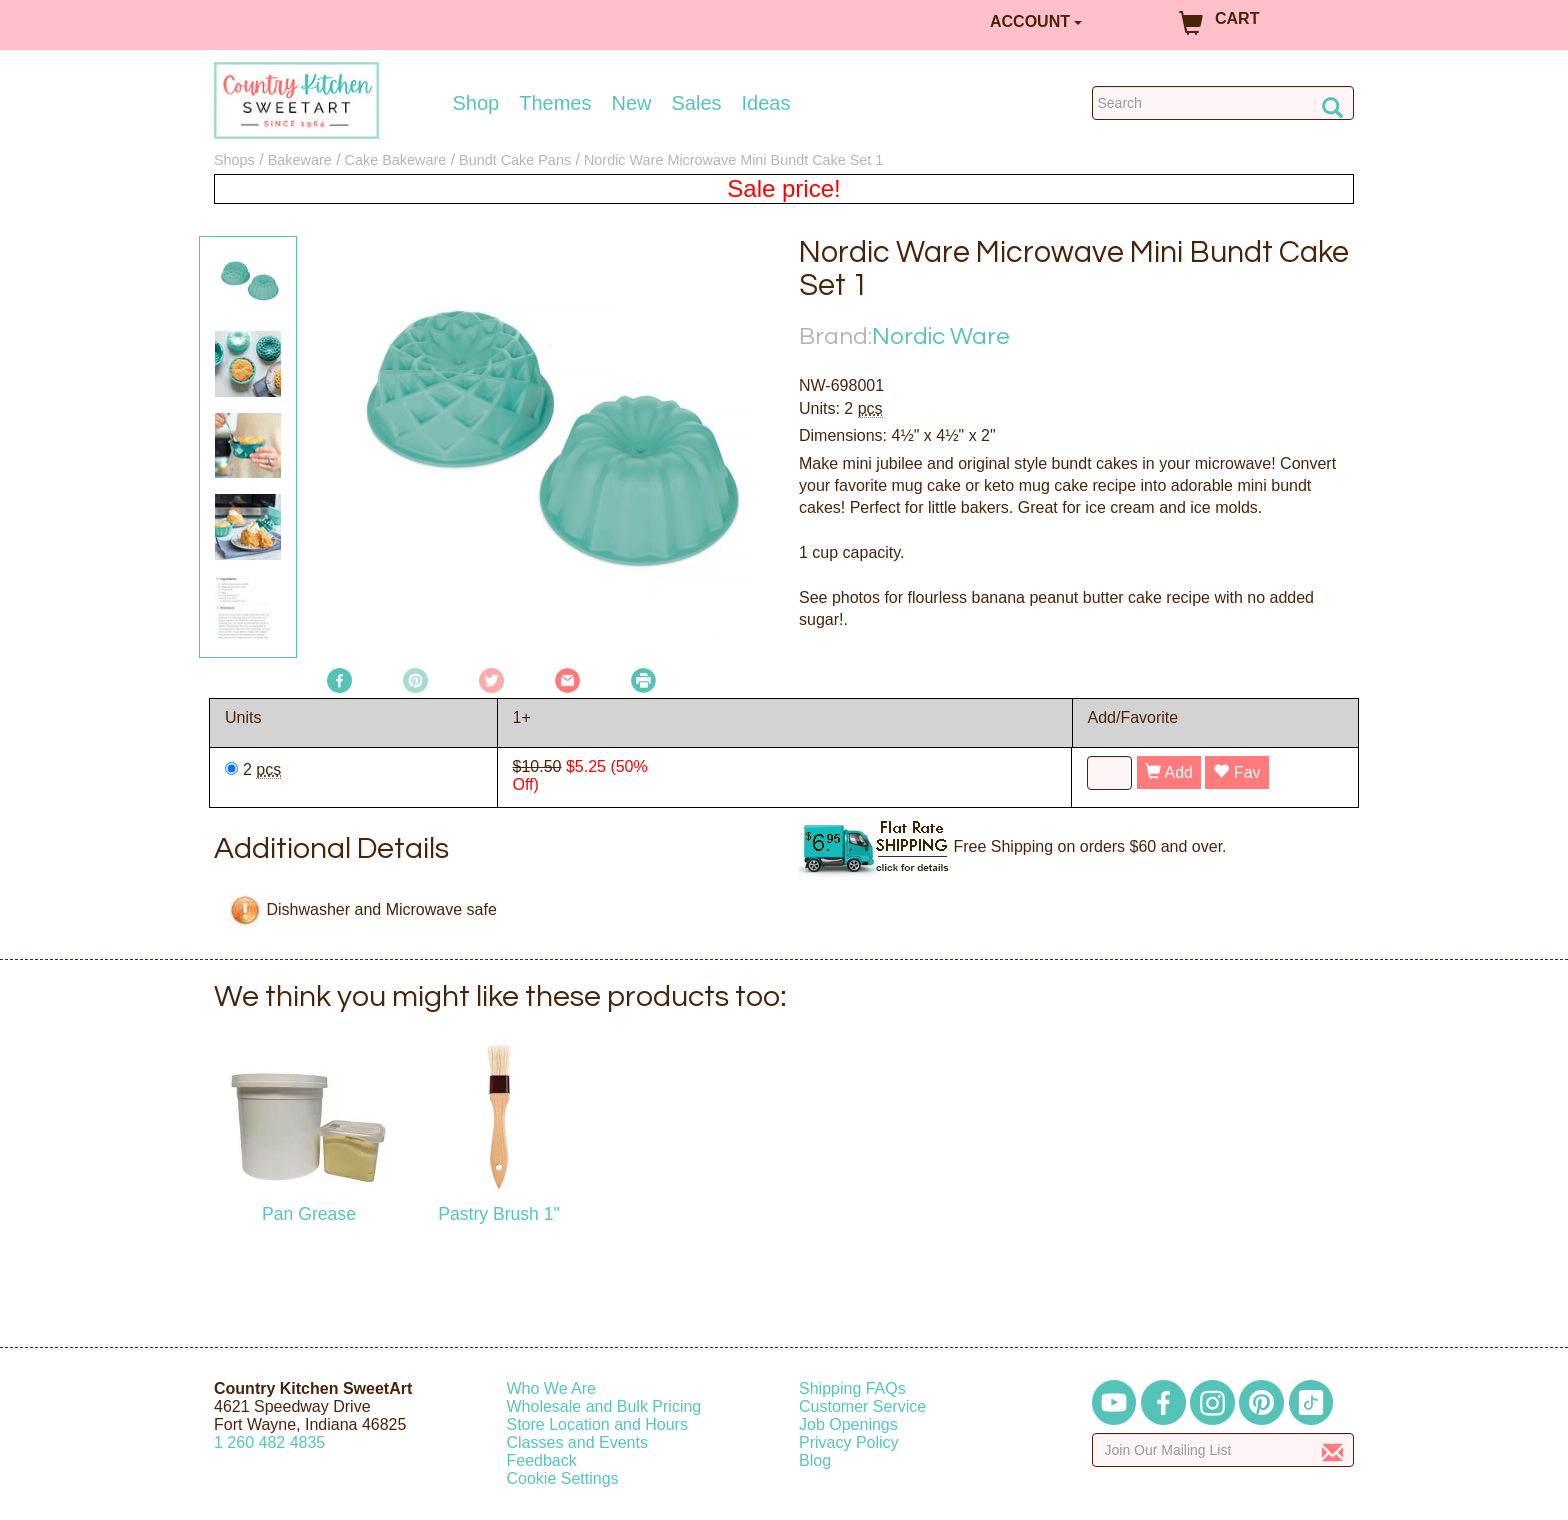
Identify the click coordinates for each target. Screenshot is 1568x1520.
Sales (697, 103)
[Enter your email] (1223, 1450)
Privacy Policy (849, 1442)
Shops (234, 160)
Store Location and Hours (597, 1424)
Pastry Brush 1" (499, 1214)
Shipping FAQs (852, 1388)
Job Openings (848, 1424)
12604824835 (269, 1442)
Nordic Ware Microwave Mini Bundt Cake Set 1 (733, 160)
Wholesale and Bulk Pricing (604, 1406)
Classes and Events (577, 1442)
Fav (1236, 772)
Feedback (542, 1460)
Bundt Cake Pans (515, 160)
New (631, 103)
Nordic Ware (941, 336)
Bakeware (300, 160)
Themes (555, 103)
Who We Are (552, 1388)
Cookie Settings (563, 1478)
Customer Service (862, 1406)
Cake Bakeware (396, 160)
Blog (815, 1460)
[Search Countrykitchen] (1223, 103)
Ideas (766, 103)
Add (1169, 772)
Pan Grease (309, 1214)
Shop (476, 103)
